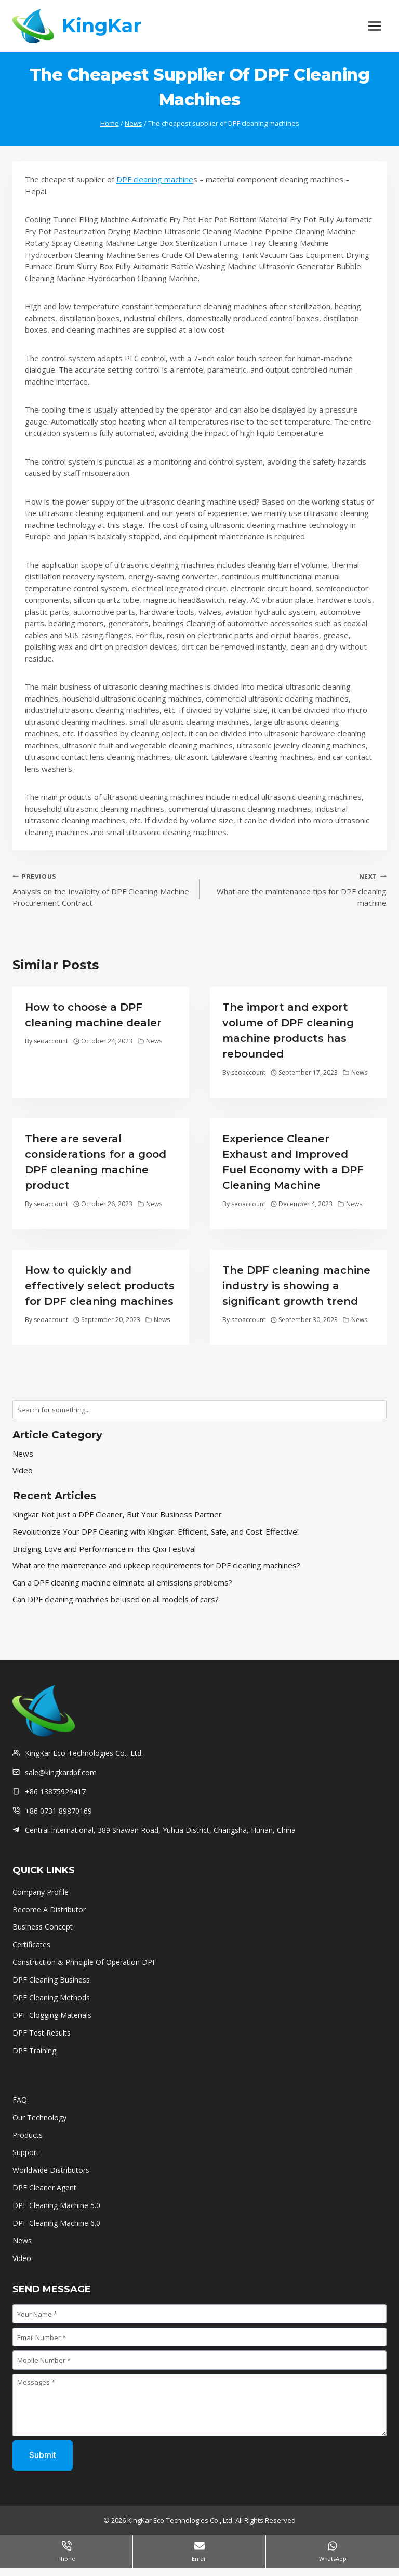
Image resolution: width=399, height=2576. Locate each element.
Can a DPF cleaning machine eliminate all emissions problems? (122, 1582)
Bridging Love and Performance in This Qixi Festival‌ (104, 1548)
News (154, 1041)
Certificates (32, 1944)
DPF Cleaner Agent (44, 2187)
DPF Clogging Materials (51, 2015)
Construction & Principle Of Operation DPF (84, 1962)
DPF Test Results (41, 2033)
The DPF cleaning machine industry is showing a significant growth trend (296, 1285)
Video (22, 1470)
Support (25, 2152)
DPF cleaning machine (154, 179)
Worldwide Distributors (50, 2170)
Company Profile (40, 1892)
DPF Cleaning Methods (51, 1997)
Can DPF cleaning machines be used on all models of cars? (115, 1599)
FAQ (19, 2100)
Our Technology (39, 2117)
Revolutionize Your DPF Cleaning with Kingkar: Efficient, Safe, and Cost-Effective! (155, 1531)
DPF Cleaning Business (51, 1980)
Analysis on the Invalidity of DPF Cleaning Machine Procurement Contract (102, 889)
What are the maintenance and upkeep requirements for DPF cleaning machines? (156, 1565)
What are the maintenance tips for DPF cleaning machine (297, 889)
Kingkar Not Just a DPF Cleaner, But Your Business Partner (117, 1514)
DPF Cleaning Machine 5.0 (56, 2205)
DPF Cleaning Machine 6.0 (56, 2223)
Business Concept (42, 1927)
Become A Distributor (49, 1909)
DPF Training (34, 2050)
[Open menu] (374, 25)
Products (27, 2135)
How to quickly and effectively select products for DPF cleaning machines (100, 1285)
